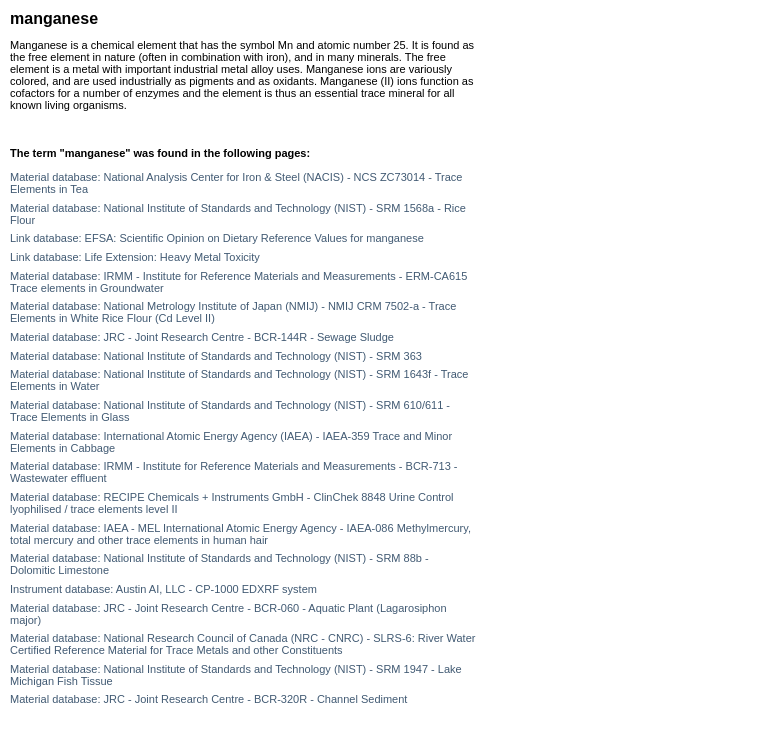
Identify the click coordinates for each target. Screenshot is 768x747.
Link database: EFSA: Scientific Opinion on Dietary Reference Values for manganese (217, 238)
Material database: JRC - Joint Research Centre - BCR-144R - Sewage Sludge (202, 337)
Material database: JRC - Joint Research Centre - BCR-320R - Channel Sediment (208, 699)
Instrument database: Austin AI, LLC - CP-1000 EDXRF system (163, 589)
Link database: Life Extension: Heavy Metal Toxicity (135, 257)
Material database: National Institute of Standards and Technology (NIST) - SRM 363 (216, 356)
